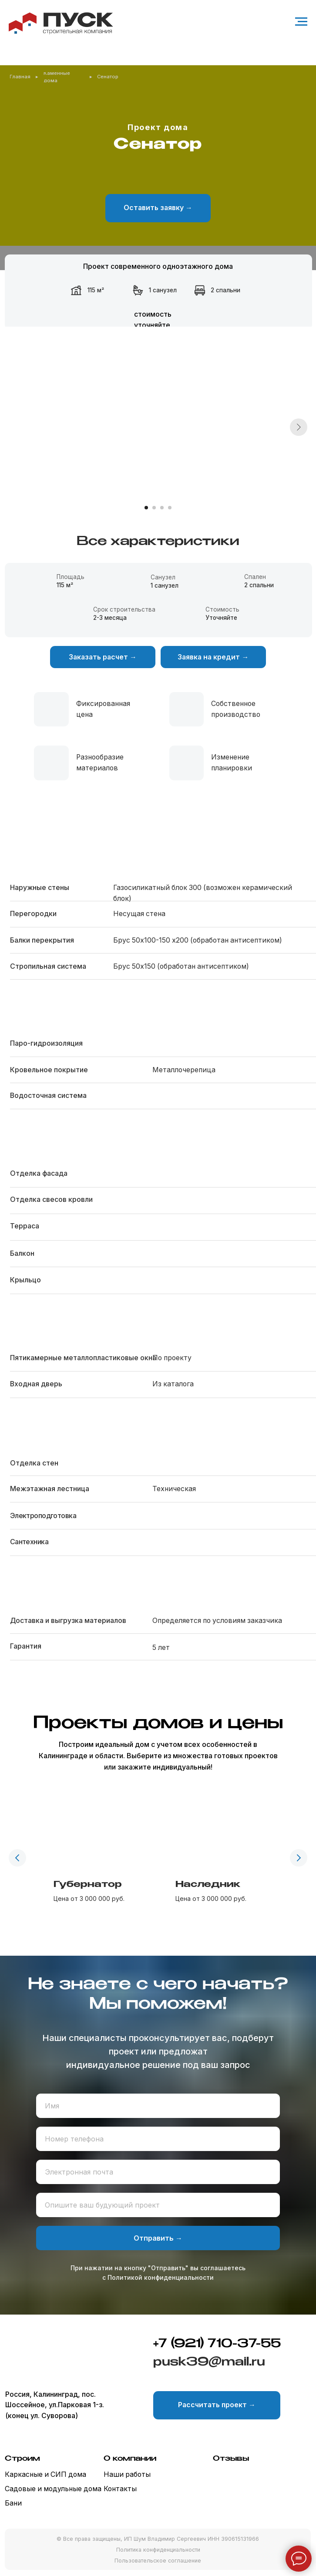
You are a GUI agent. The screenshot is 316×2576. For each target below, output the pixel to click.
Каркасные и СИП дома (45, 2474)
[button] (158, 208)
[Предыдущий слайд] (17, 1858)
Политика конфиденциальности (158, 2549)
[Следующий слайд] (298, 427)
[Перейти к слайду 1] (146, 507)
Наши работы (127, 2474)
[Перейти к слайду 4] (169, 507)
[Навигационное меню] (301, 21)
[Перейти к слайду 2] (154, 507)
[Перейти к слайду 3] (162, 507)
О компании (130, 2459)
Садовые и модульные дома (53, 2489)
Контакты (120, 2489)
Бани (13, 2503)
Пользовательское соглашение (157, 2560)
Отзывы (231, 2459)
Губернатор (88, 1884)
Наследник (207, 1884)
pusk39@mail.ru (209, 2362)
